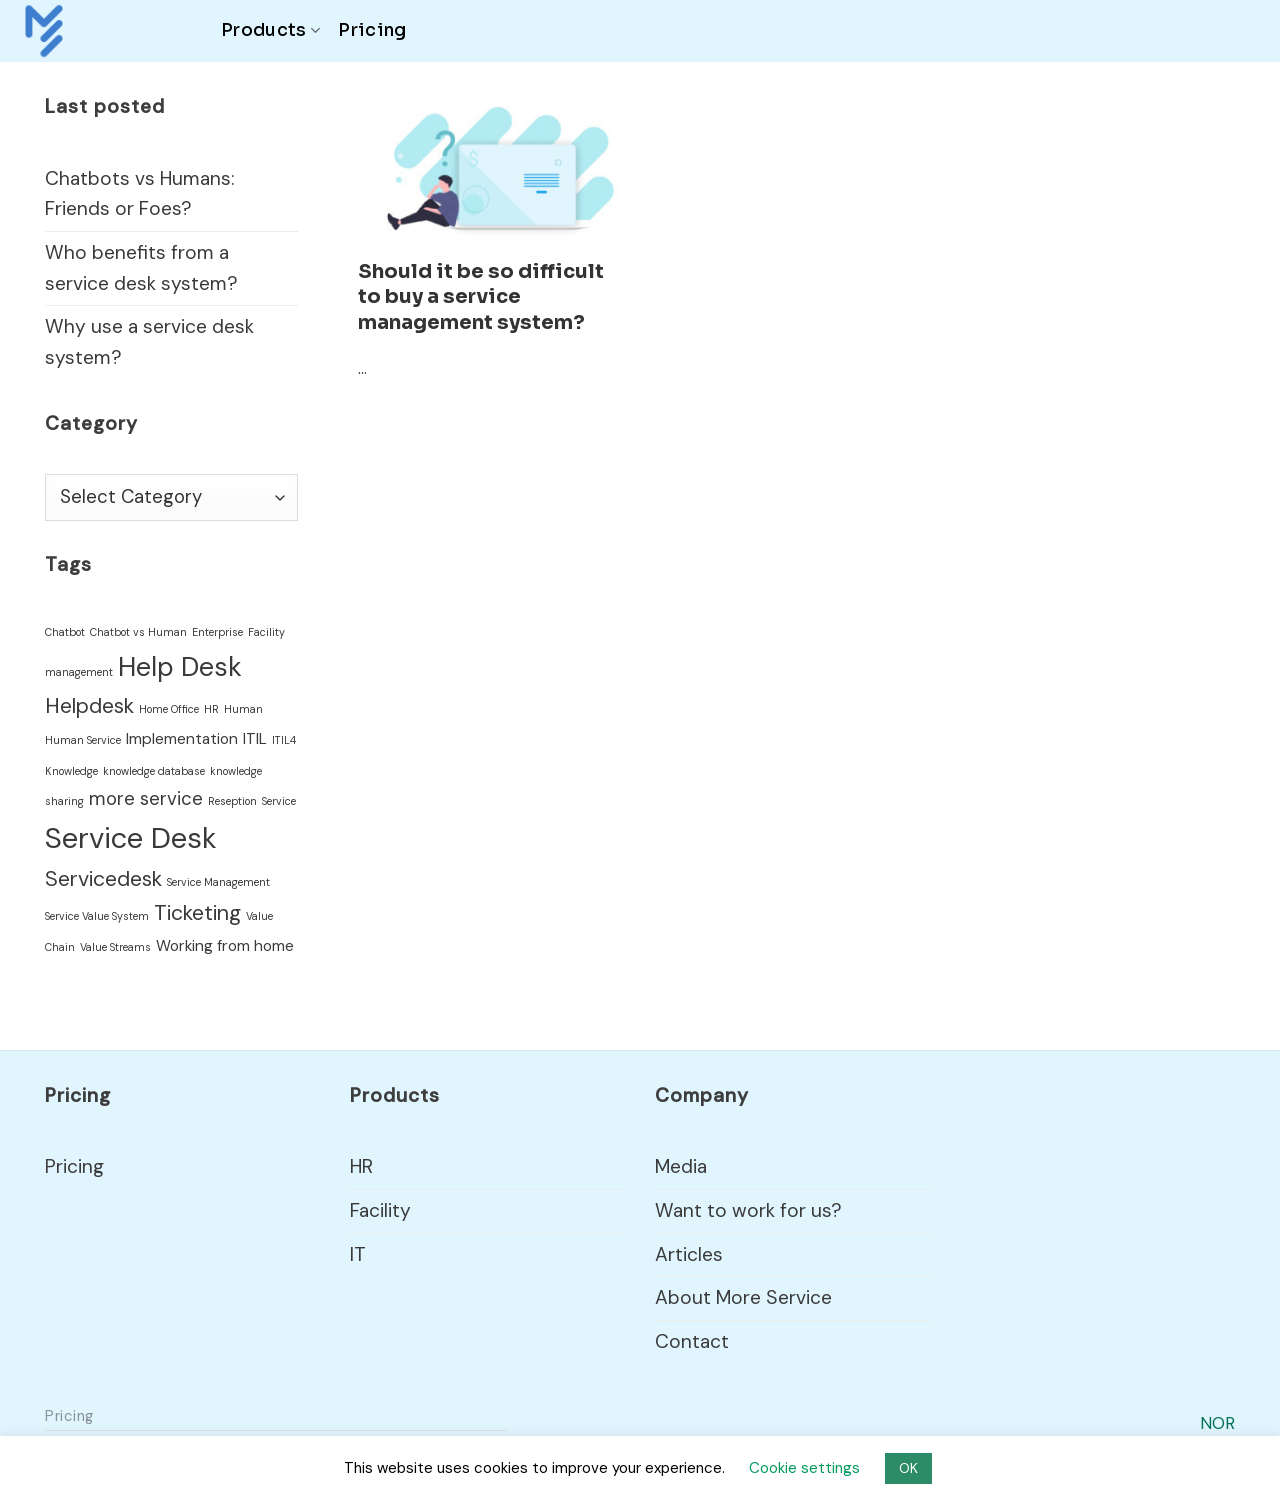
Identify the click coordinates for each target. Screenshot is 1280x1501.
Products (270, 30)
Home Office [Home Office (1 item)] (169, 709)
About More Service (743, 1297)
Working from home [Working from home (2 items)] (225, 946)
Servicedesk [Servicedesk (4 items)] (103, 879)
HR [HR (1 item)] (211, 709)
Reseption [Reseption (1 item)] (232, 801)
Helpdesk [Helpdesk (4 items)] (89, 706)
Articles (689, 1254)
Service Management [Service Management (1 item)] (218, 882)
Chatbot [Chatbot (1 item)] (65, 632)
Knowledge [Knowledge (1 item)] (71, 771)
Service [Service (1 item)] (279, 801)
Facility (380, 1210)
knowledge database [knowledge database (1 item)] (154, 771)
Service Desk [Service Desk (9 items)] (131, 838)
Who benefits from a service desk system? (141, 268)
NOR (1217, 1423)
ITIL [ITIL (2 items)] (255, 739)
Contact (692, 1341)
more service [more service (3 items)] (146, 798)
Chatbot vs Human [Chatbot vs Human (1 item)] (138, 632)
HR (361, 1166)
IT (358, 1254)
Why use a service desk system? (149, 342)
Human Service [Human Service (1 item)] (83, 740)
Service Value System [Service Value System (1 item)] (97, 916)
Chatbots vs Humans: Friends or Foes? (140, 194)
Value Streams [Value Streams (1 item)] (115, 947)
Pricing (372, 30)
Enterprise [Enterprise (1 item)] (217, 632)
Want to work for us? (748, 1210)
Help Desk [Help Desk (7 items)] (180, 667)
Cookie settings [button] (804, 1468)
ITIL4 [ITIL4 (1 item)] (284, 740)
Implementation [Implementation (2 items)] (182, 739)
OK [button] (908, 1468)
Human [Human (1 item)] (243, 709)
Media (681, 1166)
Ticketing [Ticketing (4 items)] (197, 913)
